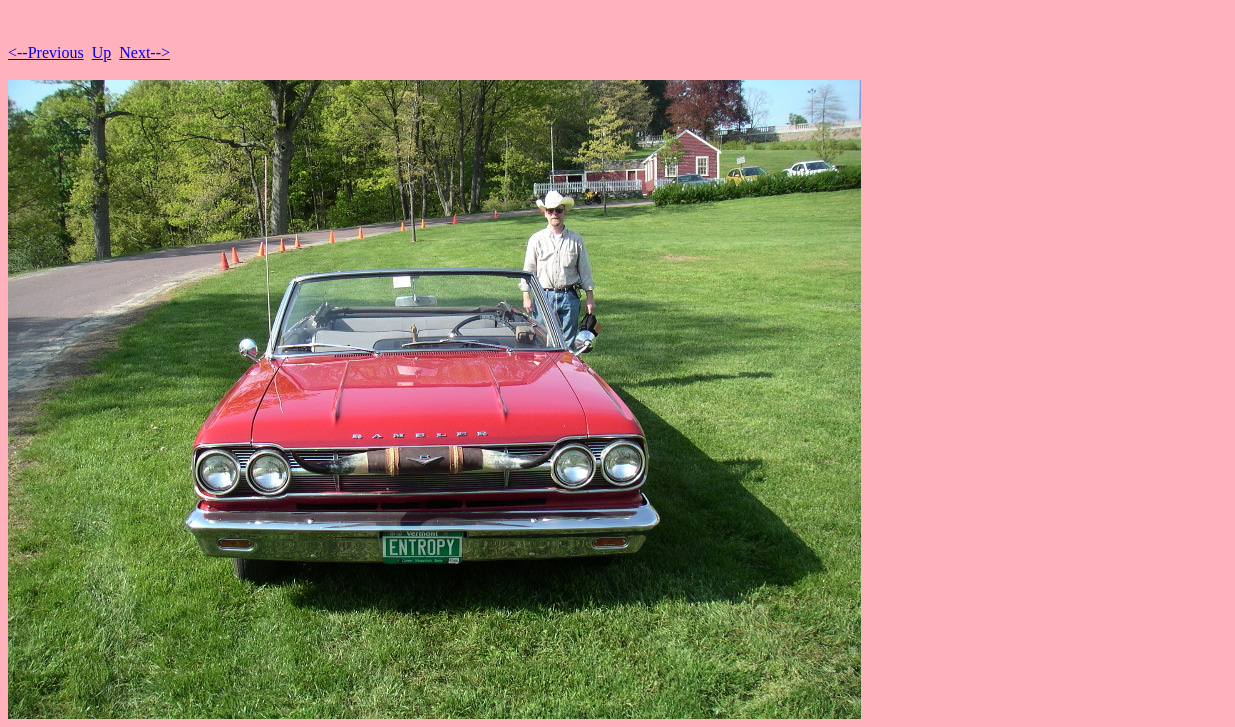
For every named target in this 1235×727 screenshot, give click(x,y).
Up (102, 52)
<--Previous (46, 52)
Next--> (144, 52)
